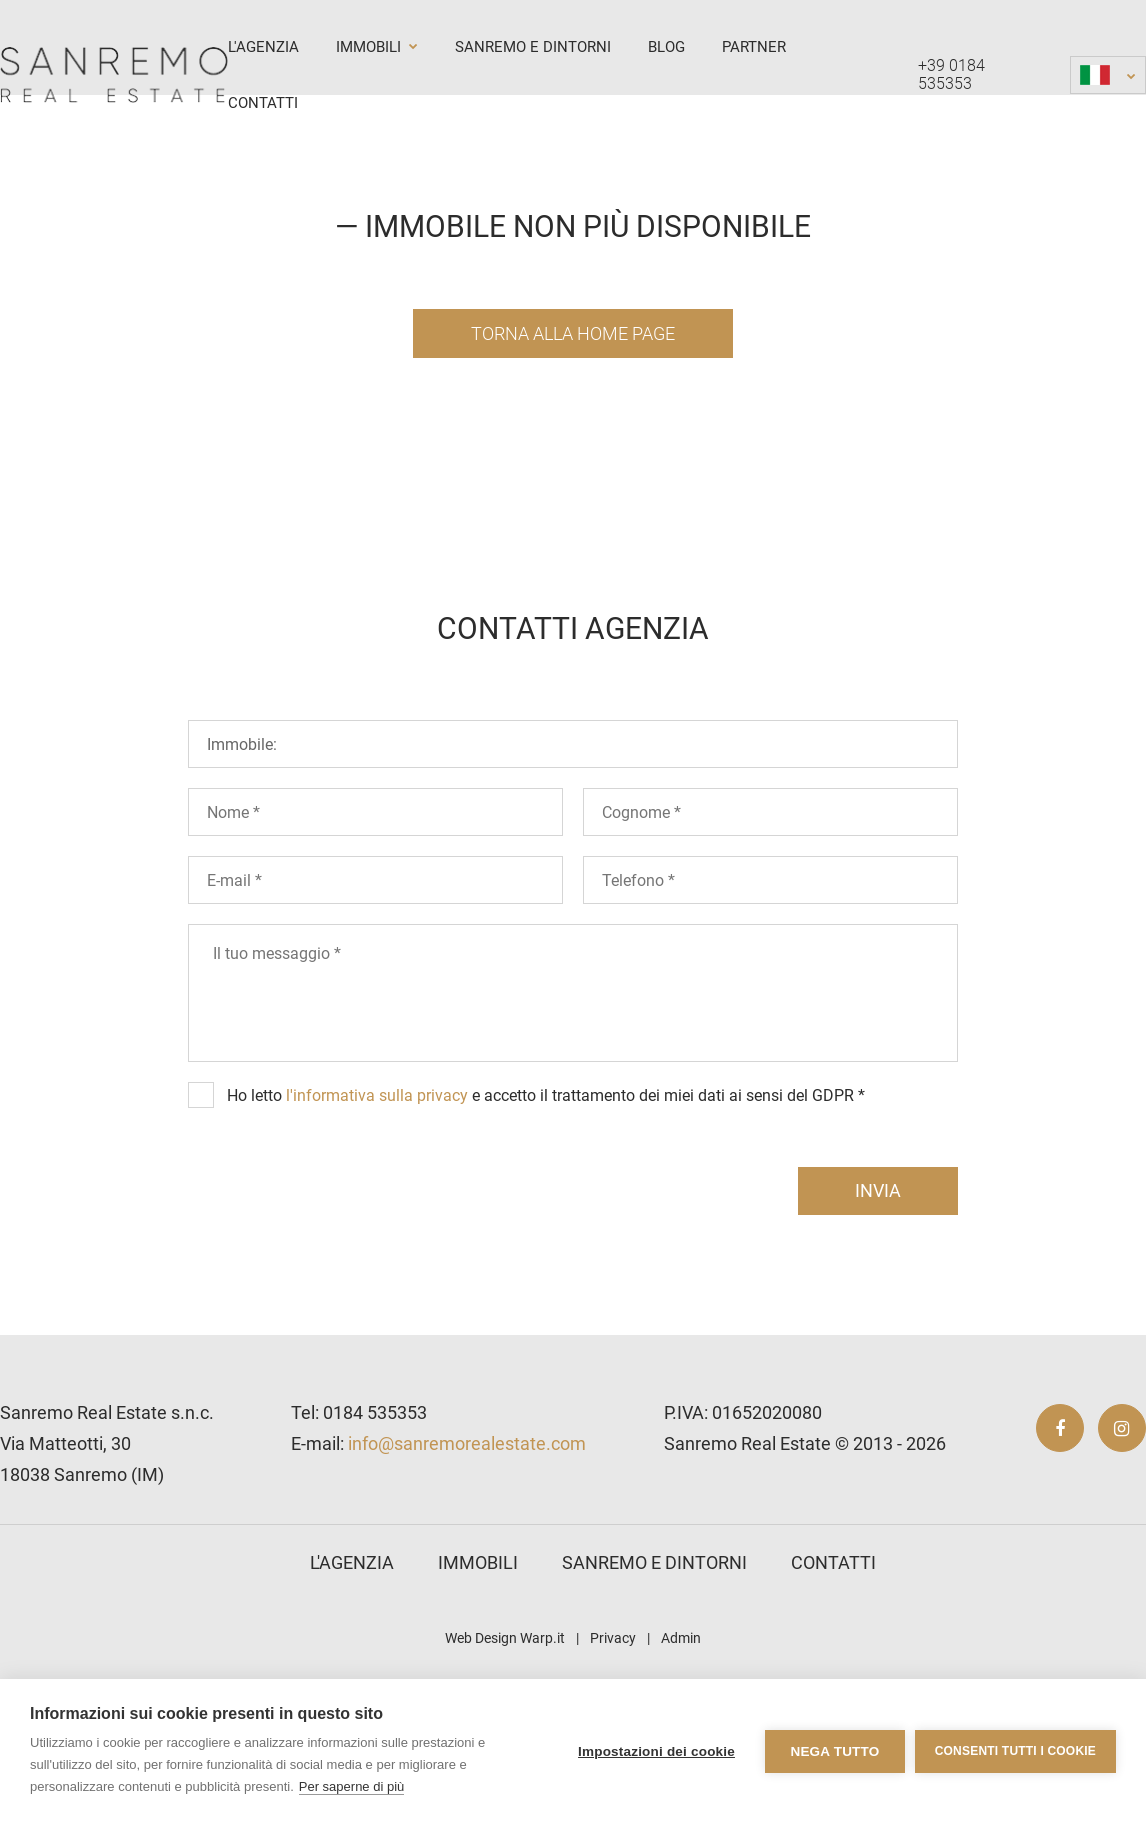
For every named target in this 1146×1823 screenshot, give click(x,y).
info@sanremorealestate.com (467, 1443)
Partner (754, 47)
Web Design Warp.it (505, 1638)
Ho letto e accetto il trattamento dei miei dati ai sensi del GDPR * (546, 1095)
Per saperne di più (352, 1786)
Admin (681, 1638)
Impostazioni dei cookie (656, 1751)
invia (878, 1190)
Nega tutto (834, 1751)
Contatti (263, 103)
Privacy (613, 1638)
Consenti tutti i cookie (1015, 1751)
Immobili (377, 47)
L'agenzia (263, 47)
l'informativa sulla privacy (377, 1095)
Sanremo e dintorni (533, 47)
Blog (666, 47)
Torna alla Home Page (573, 333)
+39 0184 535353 (951, 74)
